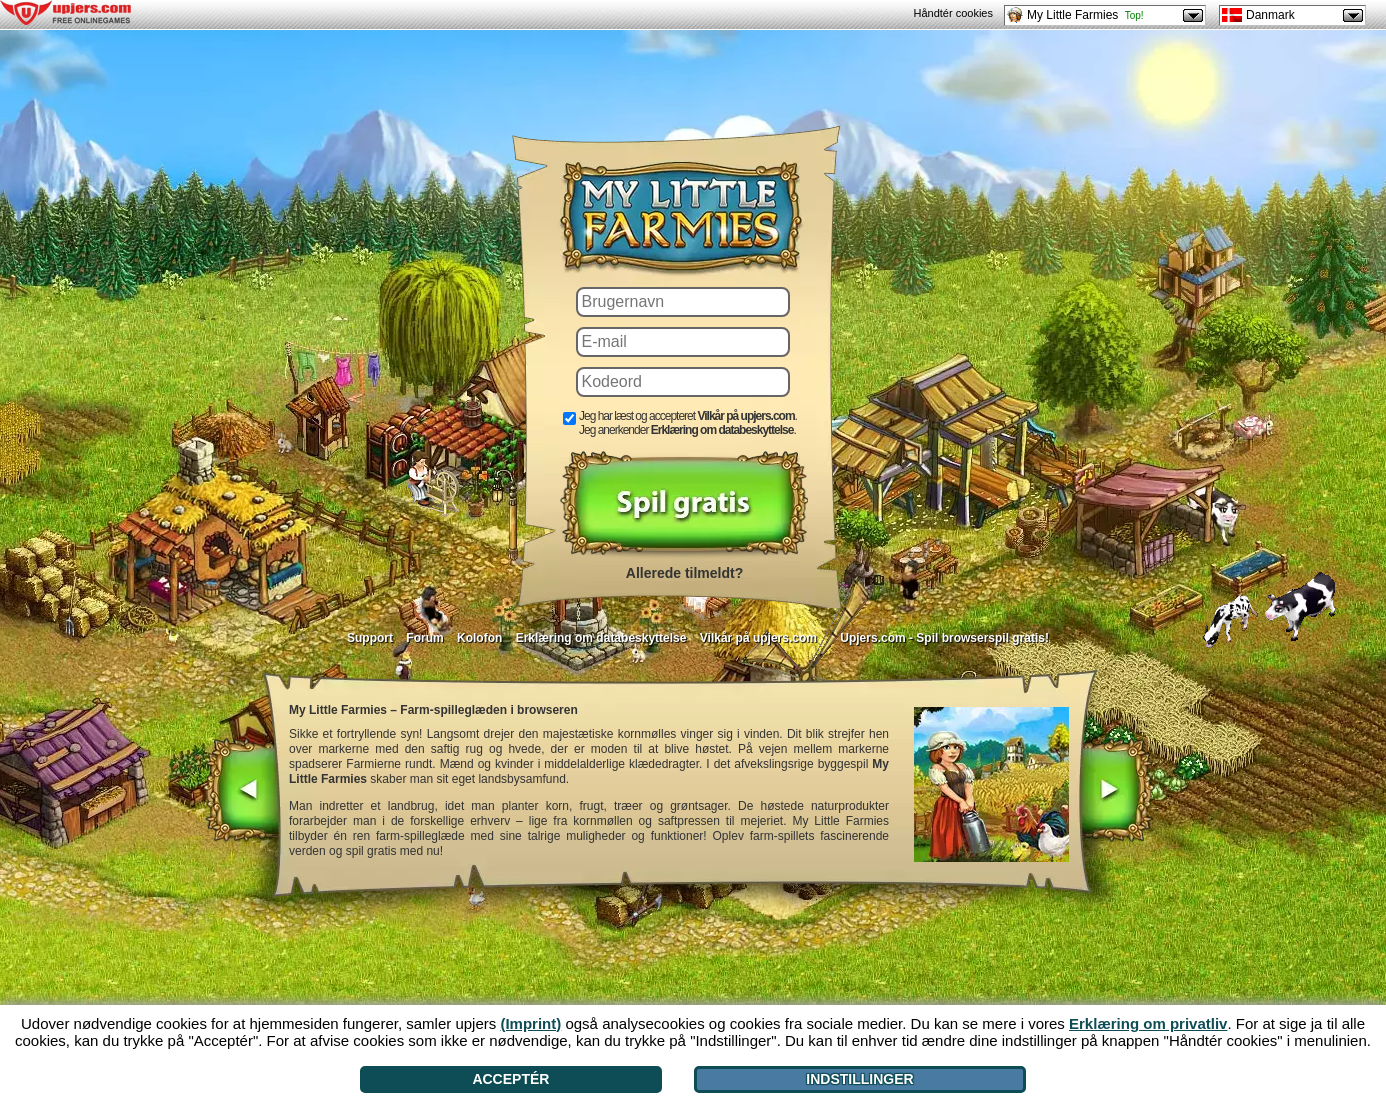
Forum (424, 638)
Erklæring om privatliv (1148, 1023)
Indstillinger (859, 1079)
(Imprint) (530, 1023)
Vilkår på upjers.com (758, 638)
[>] (1115, 792)
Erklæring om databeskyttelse (601, 638)
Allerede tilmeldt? (684, 573)
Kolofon (479, 638)
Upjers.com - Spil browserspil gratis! (944, 638)
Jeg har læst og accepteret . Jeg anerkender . (688, 423)
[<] (242, 792)
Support (370, 638)
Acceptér (510, 1079)
